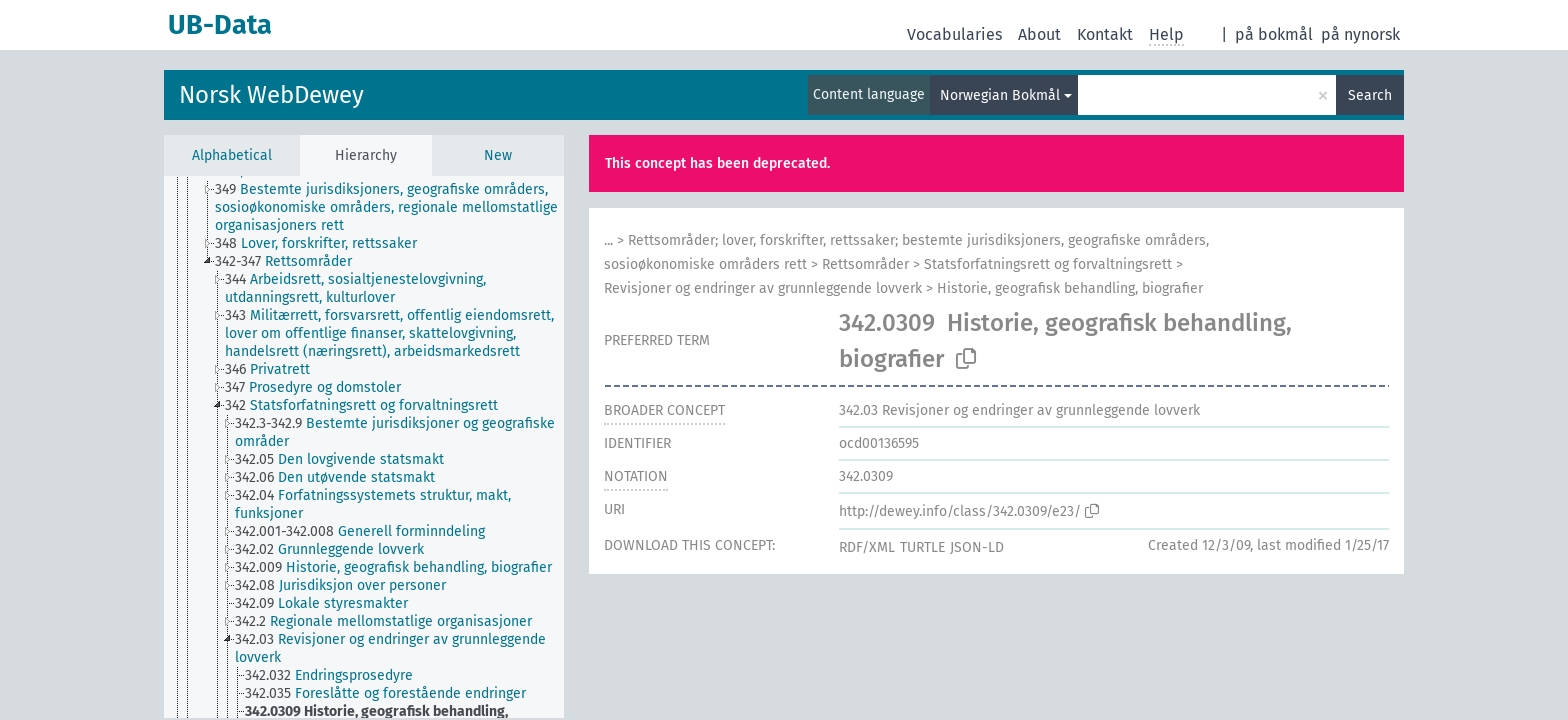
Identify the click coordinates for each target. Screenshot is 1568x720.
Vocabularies (954, 34)
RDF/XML (867, 547)
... (608, 240)
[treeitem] (398, 208)
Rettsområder (865, 264)
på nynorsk (1360, 34)
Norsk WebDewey (271, 95)
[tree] (364, 447)
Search (1370, 95)
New (498, 155)
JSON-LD (977, 547)
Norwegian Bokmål (1000, 95)
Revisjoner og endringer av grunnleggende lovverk (763, 288)
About (1039, 34)
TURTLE (922, 547)
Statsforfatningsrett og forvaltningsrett (1048, 264)
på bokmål (1274, 34)
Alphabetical (232, 155)
